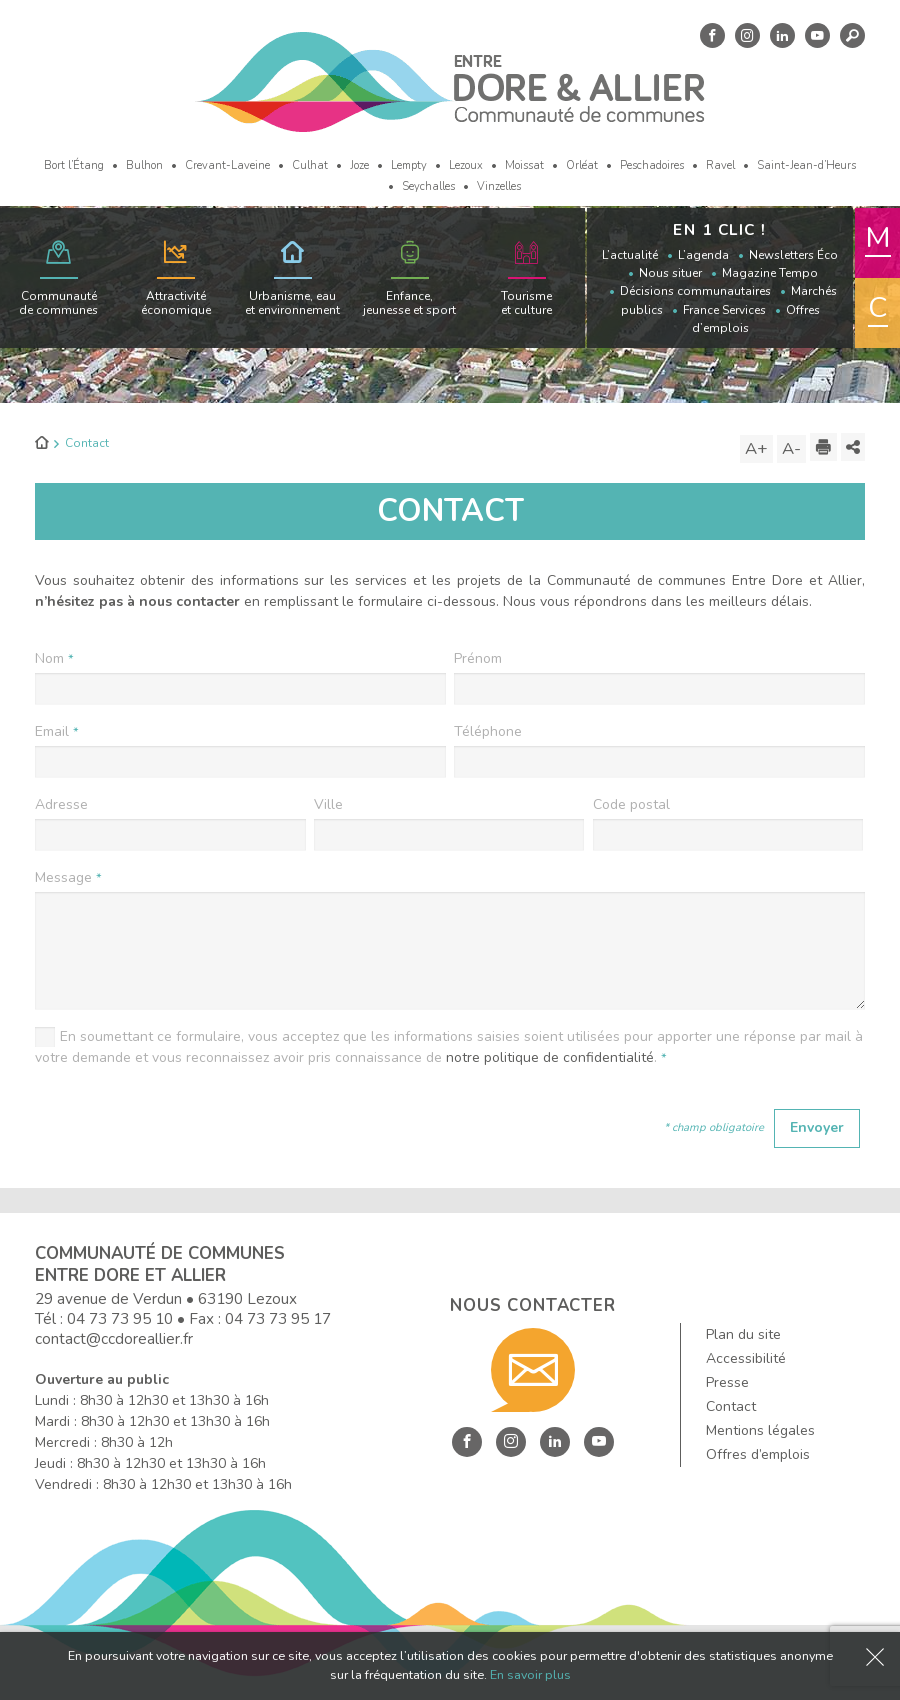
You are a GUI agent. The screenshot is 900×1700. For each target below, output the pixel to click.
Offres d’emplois (758, 1454)
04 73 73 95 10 (120, 1318)
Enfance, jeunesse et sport (409, 303)
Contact (731, 1406)
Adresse (61, 804)
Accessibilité (746, 1358)
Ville (328, 804)
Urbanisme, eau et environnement (292, 303)
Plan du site (743, 1334)
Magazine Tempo (770, 273)
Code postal (631, 804)
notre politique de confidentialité (550, 1057)
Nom (54, 658)
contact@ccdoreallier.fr (114, 1338)
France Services (724, 310)
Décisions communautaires (695, 291)
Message (68, 877)
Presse (727, 1382)
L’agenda (703, 255)
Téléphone (488, 731)
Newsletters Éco (793, 255)
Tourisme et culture (526, 303)
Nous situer (670, 273)
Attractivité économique (176, 303)
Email (57, 731)
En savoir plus (530, 1674)
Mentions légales (760, 1430)
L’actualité (630, 255)
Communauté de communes (58, 303)
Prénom (478, 658)
